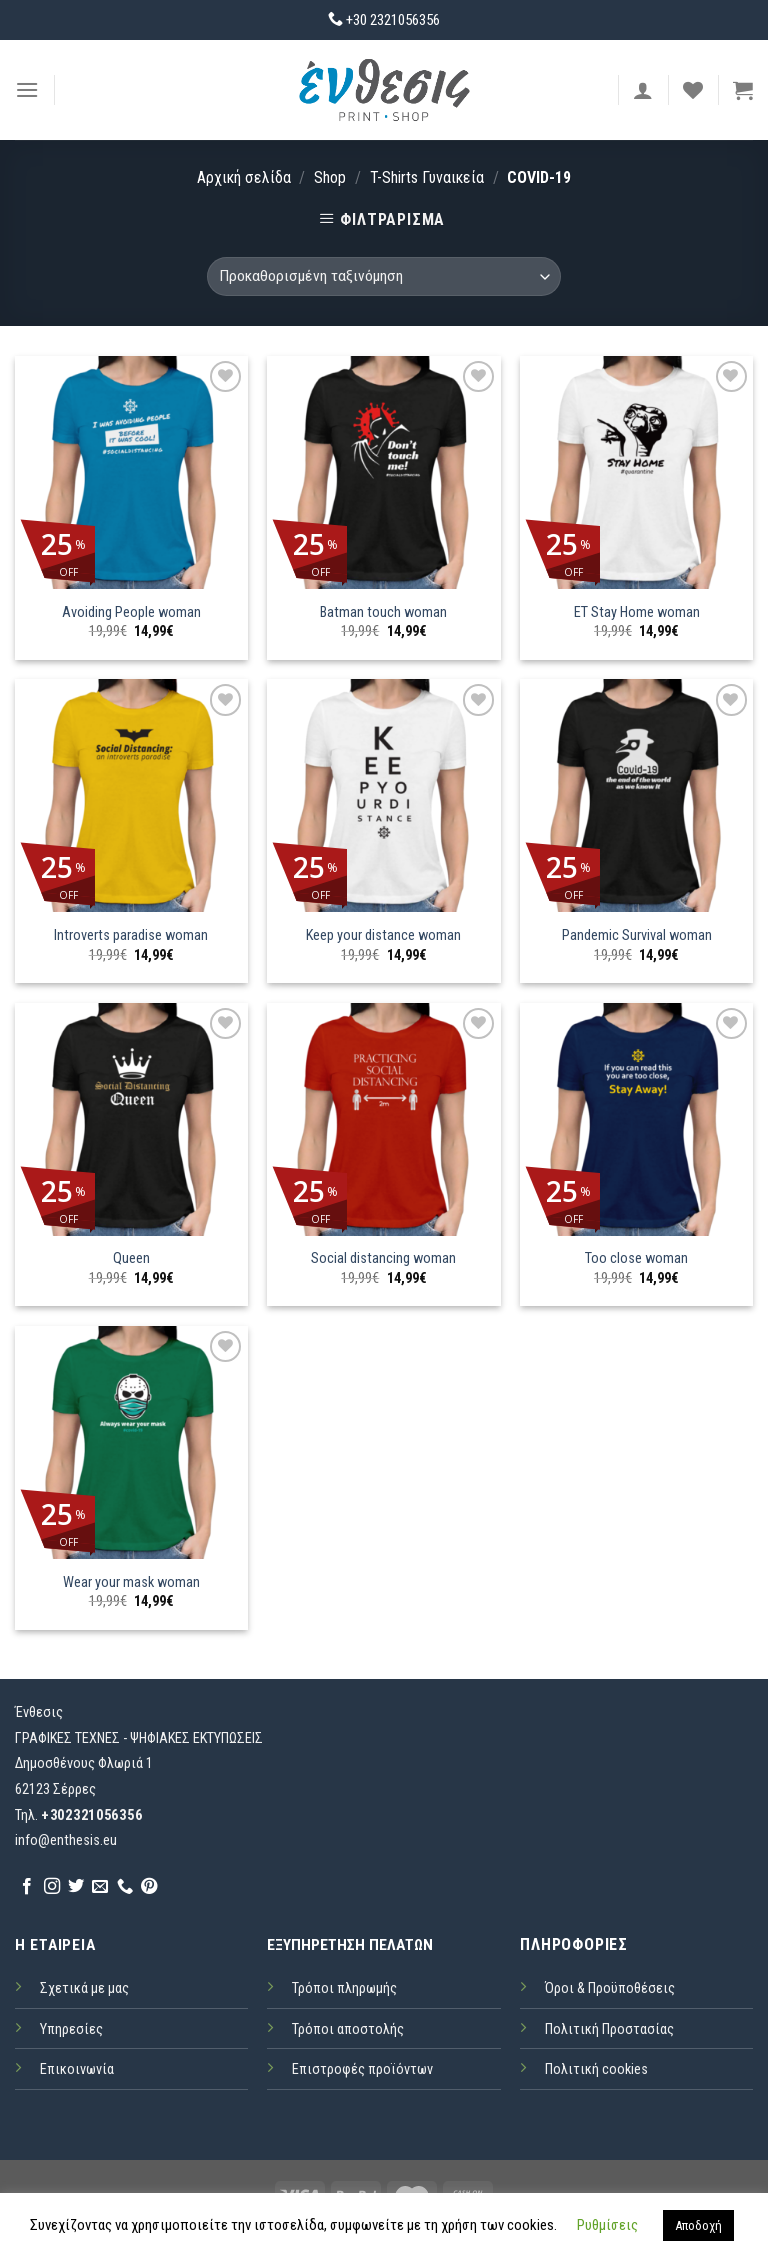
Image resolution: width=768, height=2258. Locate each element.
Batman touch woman (383, 612)
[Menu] (27, 89)
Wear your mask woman (131, 1582)
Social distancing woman (383, 1258)
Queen (131, 1258)
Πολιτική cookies (596, 2069)
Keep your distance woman (383, 935)
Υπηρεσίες (71, 2029)
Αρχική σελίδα (244, 177)
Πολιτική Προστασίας (609, 2029)
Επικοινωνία (77, 2069)
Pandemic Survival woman (637, 935)
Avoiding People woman (131, 612)
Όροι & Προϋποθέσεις (610, 1988)
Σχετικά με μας (84, 1988)
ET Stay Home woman (637, 612)
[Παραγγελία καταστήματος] (384, 276)
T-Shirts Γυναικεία (427, 177)
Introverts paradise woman (131, 935)
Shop (330, 177)
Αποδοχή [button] (698, 2225)
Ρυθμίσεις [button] (607, 2225)
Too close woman (636, 1258)
